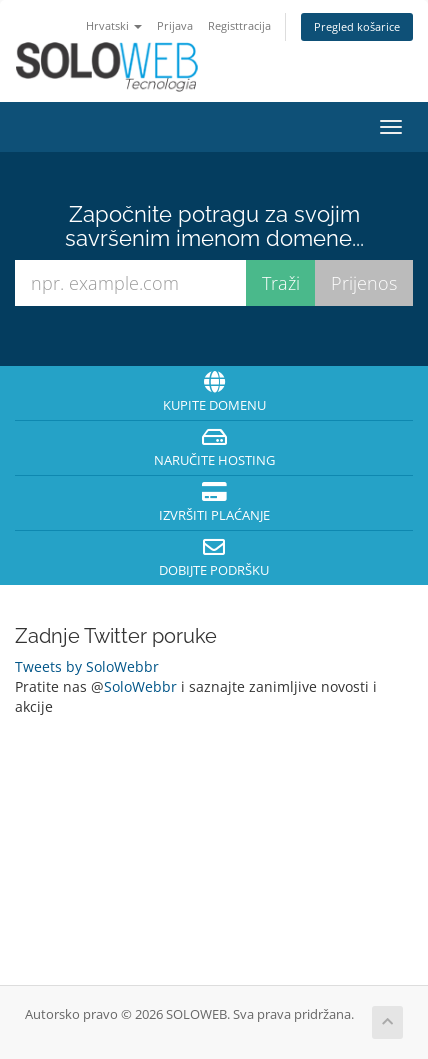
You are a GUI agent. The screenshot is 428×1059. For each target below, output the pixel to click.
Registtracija (239, 25)
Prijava (175, 25)
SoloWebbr (140, 686)
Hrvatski (114, 25)
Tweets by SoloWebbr (87, 666)
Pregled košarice (357, 26)
